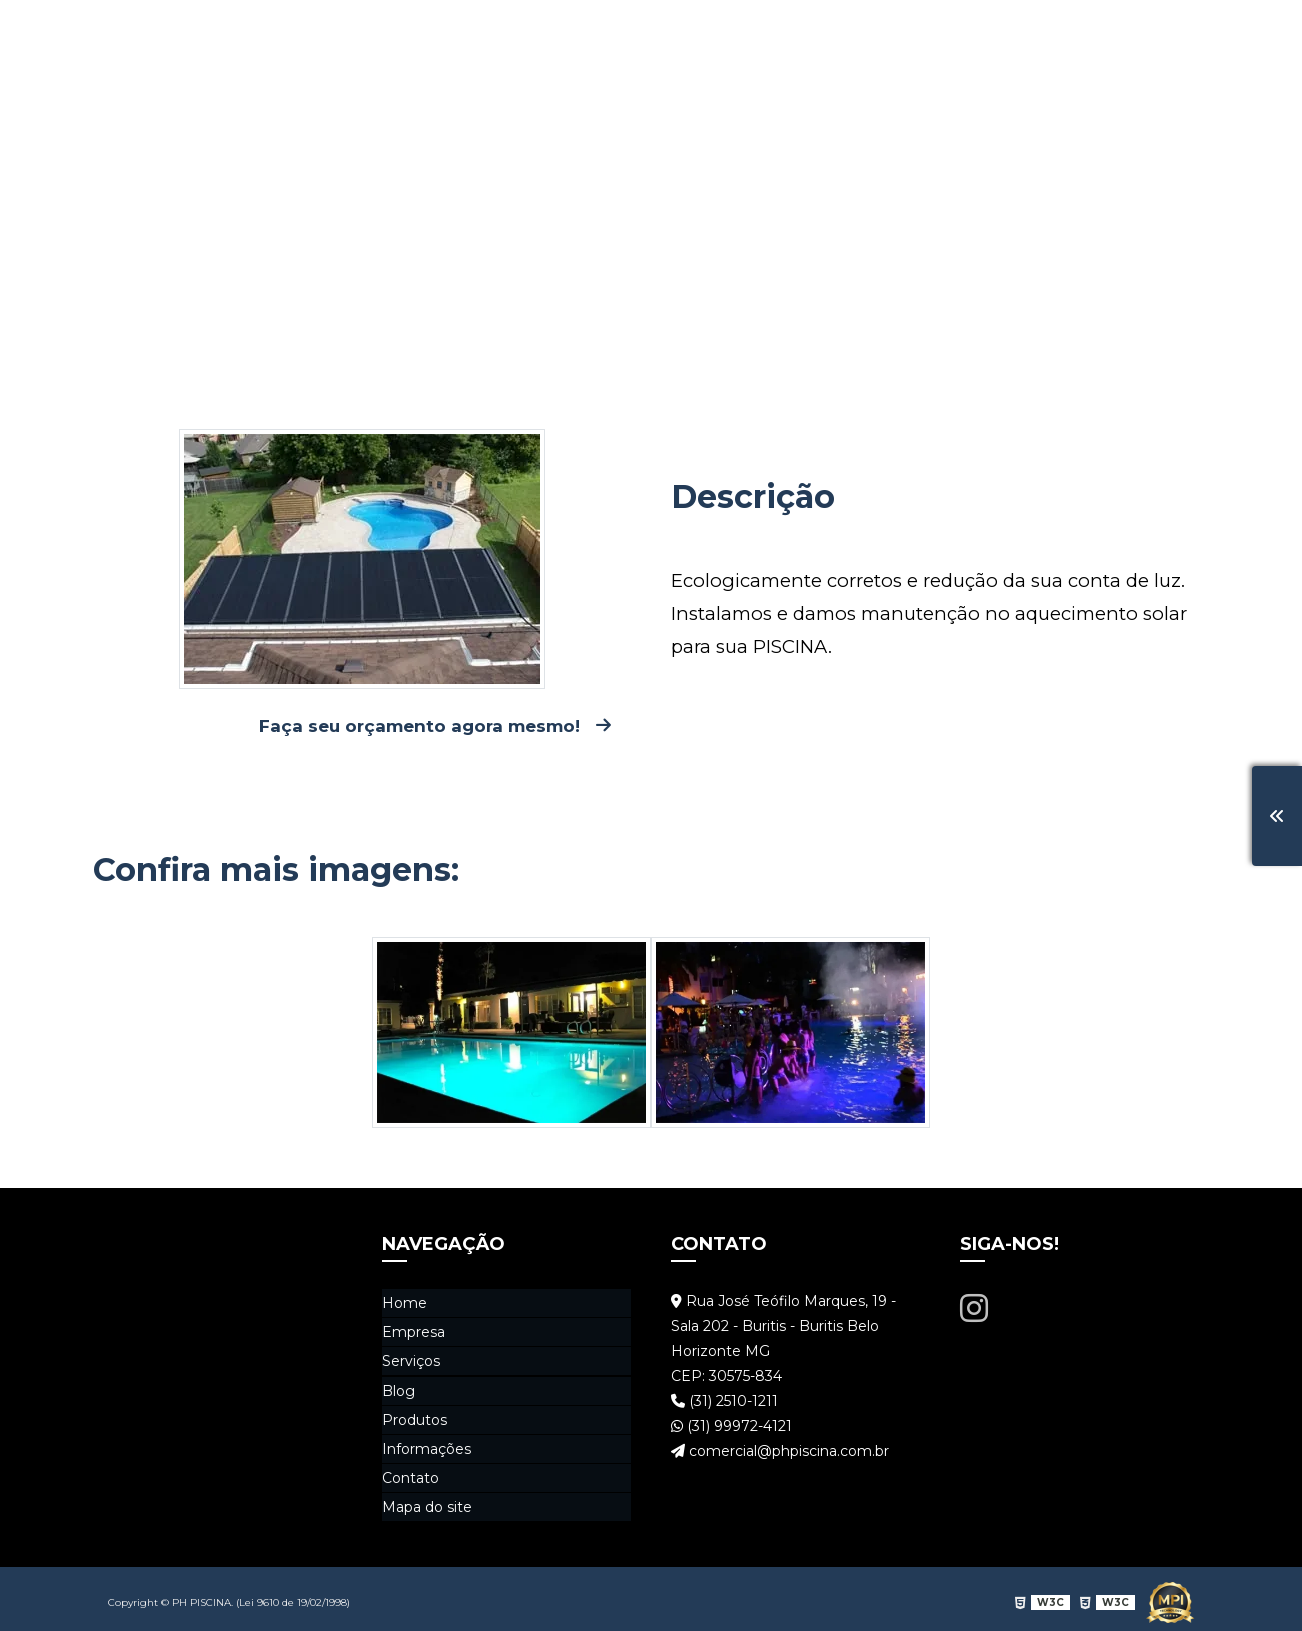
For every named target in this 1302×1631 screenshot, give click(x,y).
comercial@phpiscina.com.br (780, 1453)
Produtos (943, 34)
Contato (1182, 34)
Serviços (771, 34)
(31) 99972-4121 (731, 1428)
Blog (856, 34)
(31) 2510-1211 (724, 1403)
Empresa (668, 34)
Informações (1065, 34)
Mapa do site (427, 1501)
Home (577, 34)
